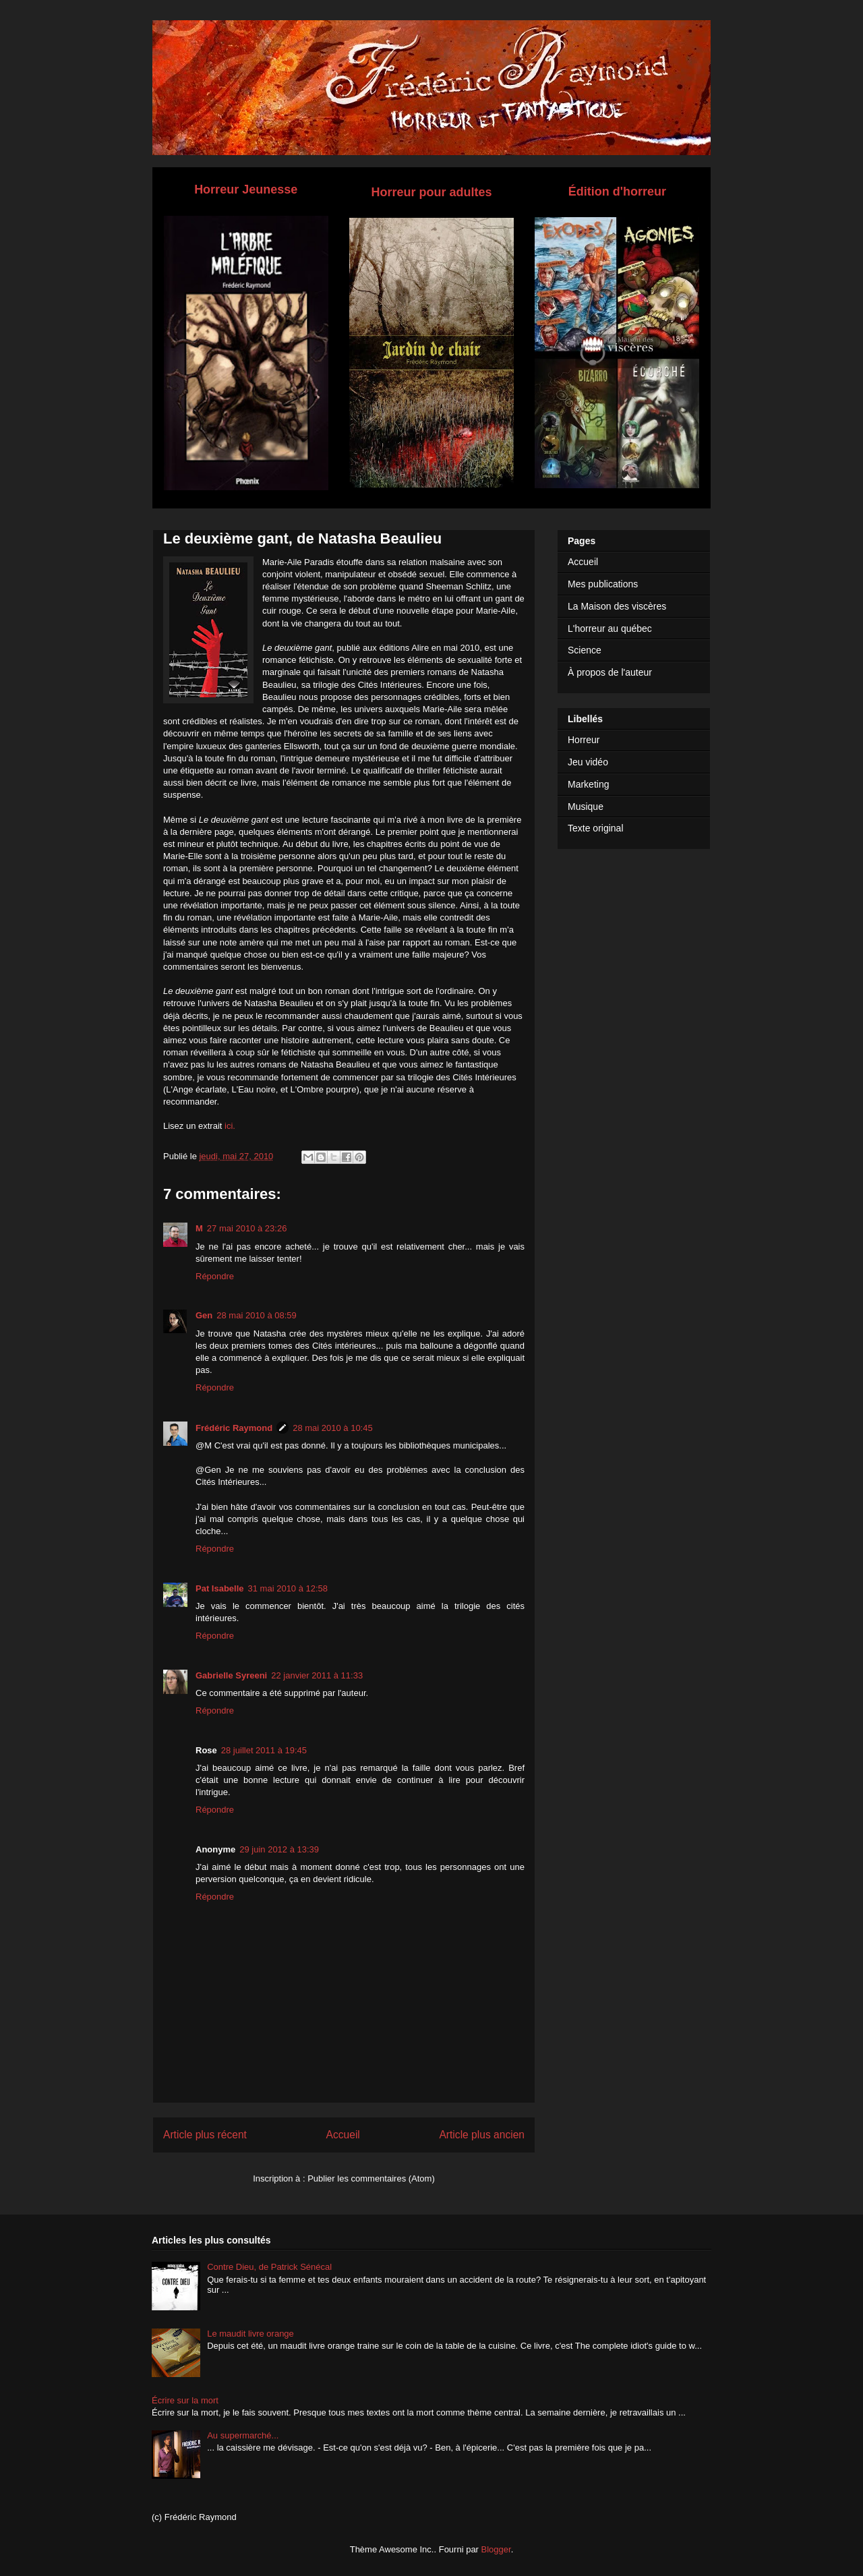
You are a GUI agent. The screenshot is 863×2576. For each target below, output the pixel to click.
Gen (204, 1315)
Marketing (588, 784)
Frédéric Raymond (234, 1428)
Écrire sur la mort (185, 2400)
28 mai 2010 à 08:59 (256, 1315)
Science (584, 650)
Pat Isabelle (220, 1588)
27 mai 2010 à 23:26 (247, 1228)
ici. (230, 1126)
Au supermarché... (242, 2435)
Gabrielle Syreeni (231, 1675)
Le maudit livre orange (250, 2334)
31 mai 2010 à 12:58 (288, 1588)
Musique (585, 806)
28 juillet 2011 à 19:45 (264, 1750)
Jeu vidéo (588, 762)
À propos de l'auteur (610, 672)
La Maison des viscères (617, 606)
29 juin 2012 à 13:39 (279, 1849)
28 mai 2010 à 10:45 (333, 1428)
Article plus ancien (482, 2134)
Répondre (215, 1276)
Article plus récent (205, 2134)
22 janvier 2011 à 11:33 (317, 1675)
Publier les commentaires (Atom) (371, 2178)
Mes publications (603, 584)
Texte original (596, 828)
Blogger (496, 2549)
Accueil (343, 2134)
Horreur (583, 739)
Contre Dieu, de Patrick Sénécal (269, 2267)
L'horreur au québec (610, 628)
